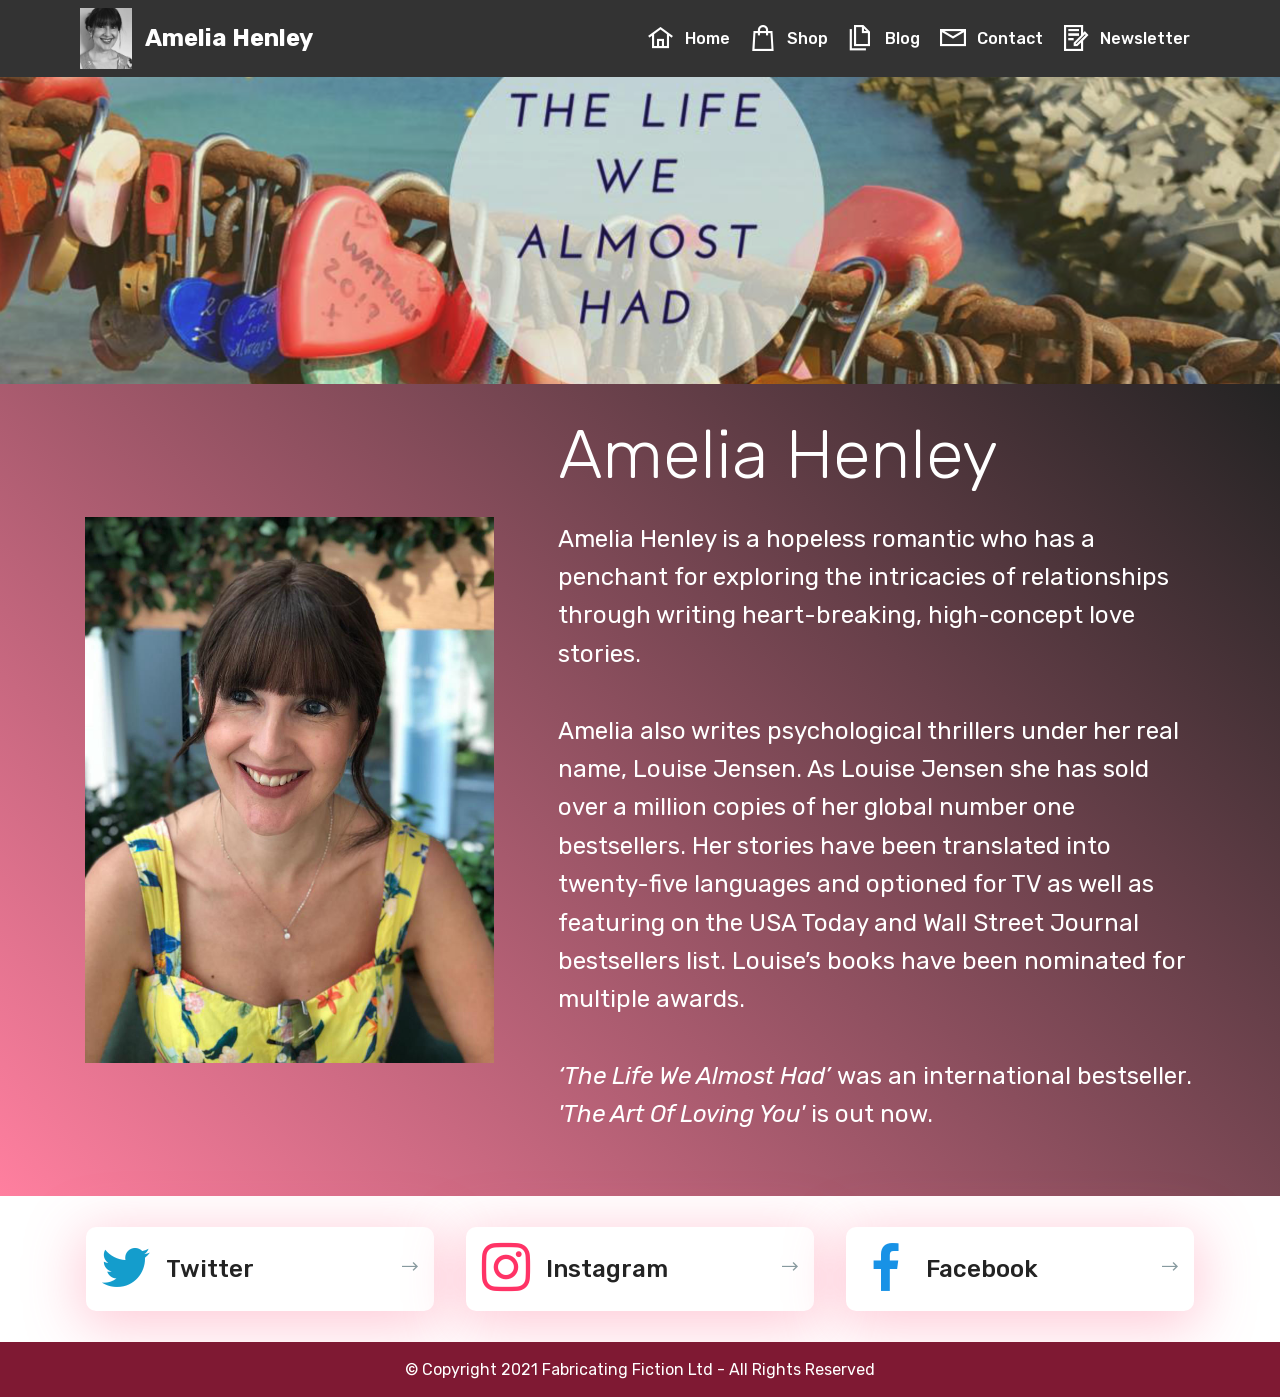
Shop (788, 38)
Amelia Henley (229, 38)
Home (688, 38)
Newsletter (1126, 38)
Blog (883, 38)
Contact (991, 38)
